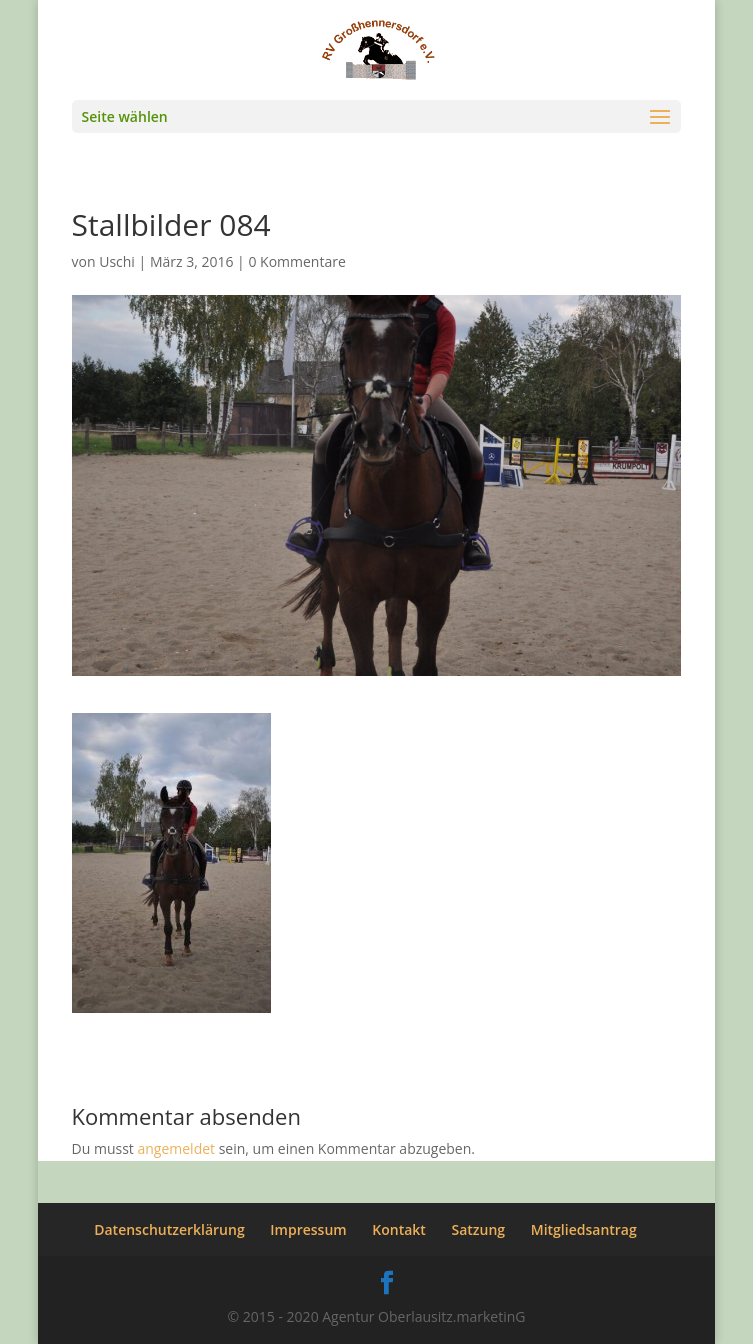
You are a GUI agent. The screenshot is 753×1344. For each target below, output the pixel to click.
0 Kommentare (296, 261)
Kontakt (399, 1229)
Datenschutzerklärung (169, 1229)
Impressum (308, 1229)
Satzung (479, 1229)
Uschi (117, 261)
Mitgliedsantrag (584, 1229)
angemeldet (176, 1148)
